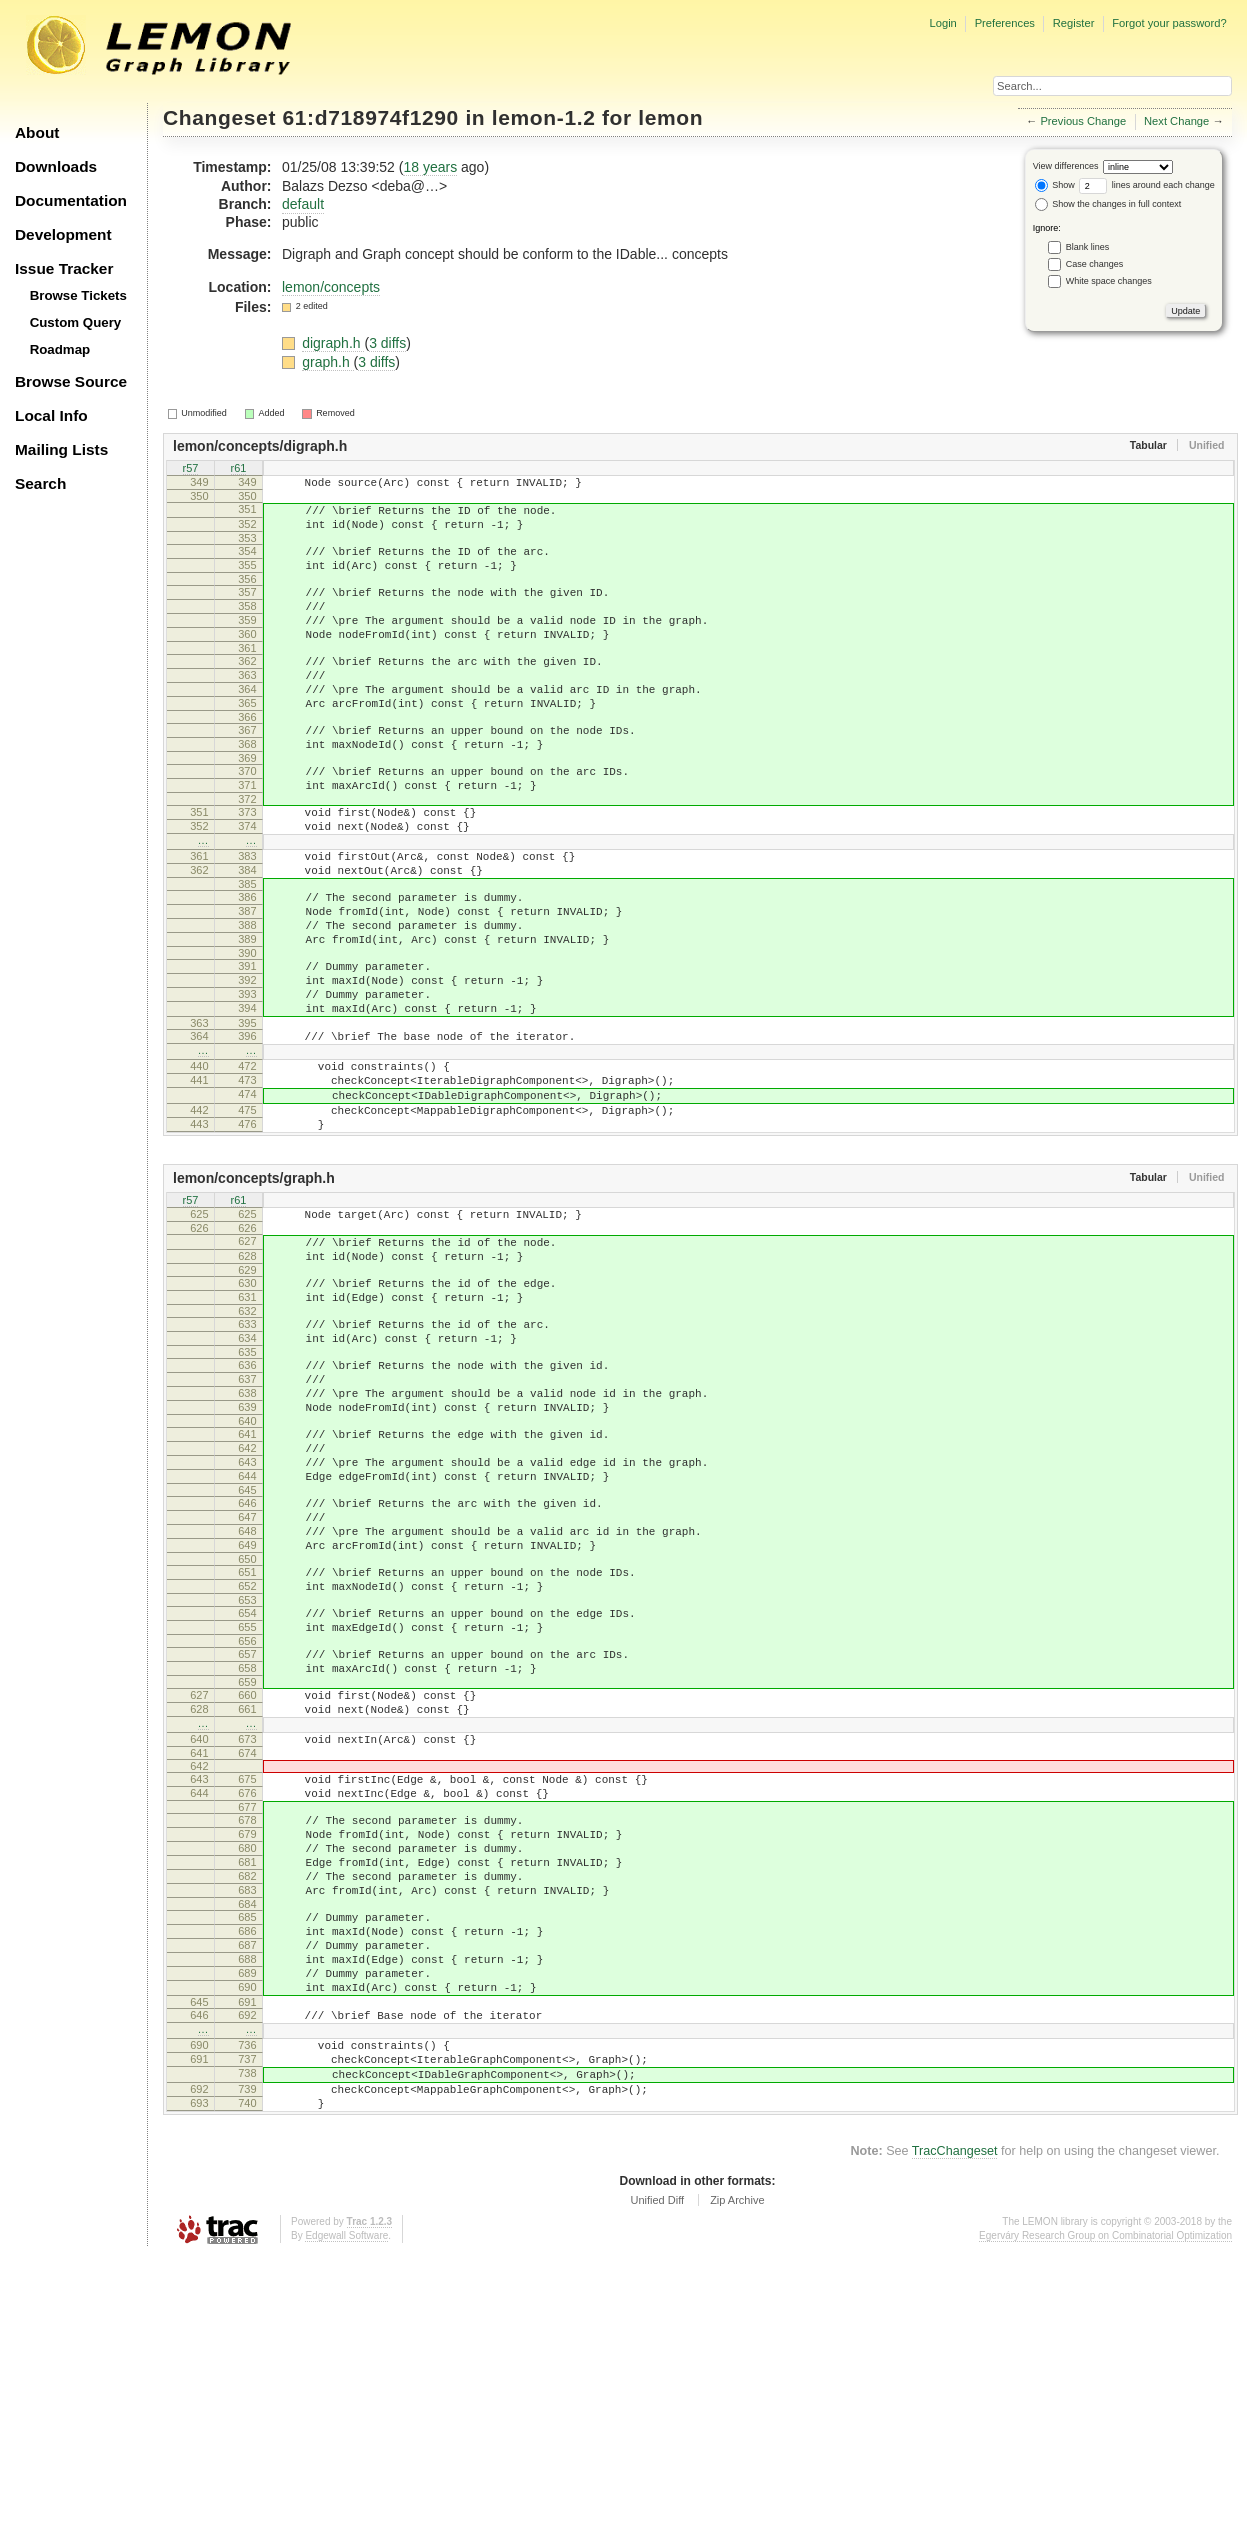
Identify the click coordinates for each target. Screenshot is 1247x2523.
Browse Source (71, 381)
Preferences (1005, 23)
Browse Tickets (78, 295)
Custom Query (76, 322)
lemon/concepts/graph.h (254, 1292)
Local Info (51, 415)
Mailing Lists (61, 449)
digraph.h (333, 343)
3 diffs (387, 343)
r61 (239, 470)
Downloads (56, 166)
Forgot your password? (1169, 23)
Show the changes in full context (1108, 204)
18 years (430, 167)
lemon (670, 117)
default (303, 204)
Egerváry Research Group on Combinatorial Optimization (1105, 2502)
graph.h (327, 362)
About (37, 132)
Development (63, 234)
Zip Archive (737, 2467)
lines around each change (1147, 185)
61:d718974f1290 (371, 117)
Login (942, 23)
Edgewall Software (346, 2502)
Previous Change (1083, 121)
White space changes (1109, 281)
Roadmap (60, 349)
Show (1055, 185)
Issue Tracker (64, 268)
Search (40, 483)
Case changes (1095, 264)
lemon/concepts (331, 287)
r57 (191, 470)
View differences (1066, 166)
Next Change (1176, 121)
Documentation (71, 200)
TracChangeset (955, 2418)
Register (1074, 23)
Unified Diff (657, 2467)
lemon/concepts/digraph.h (260, 446)
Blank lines (1088, 247)
